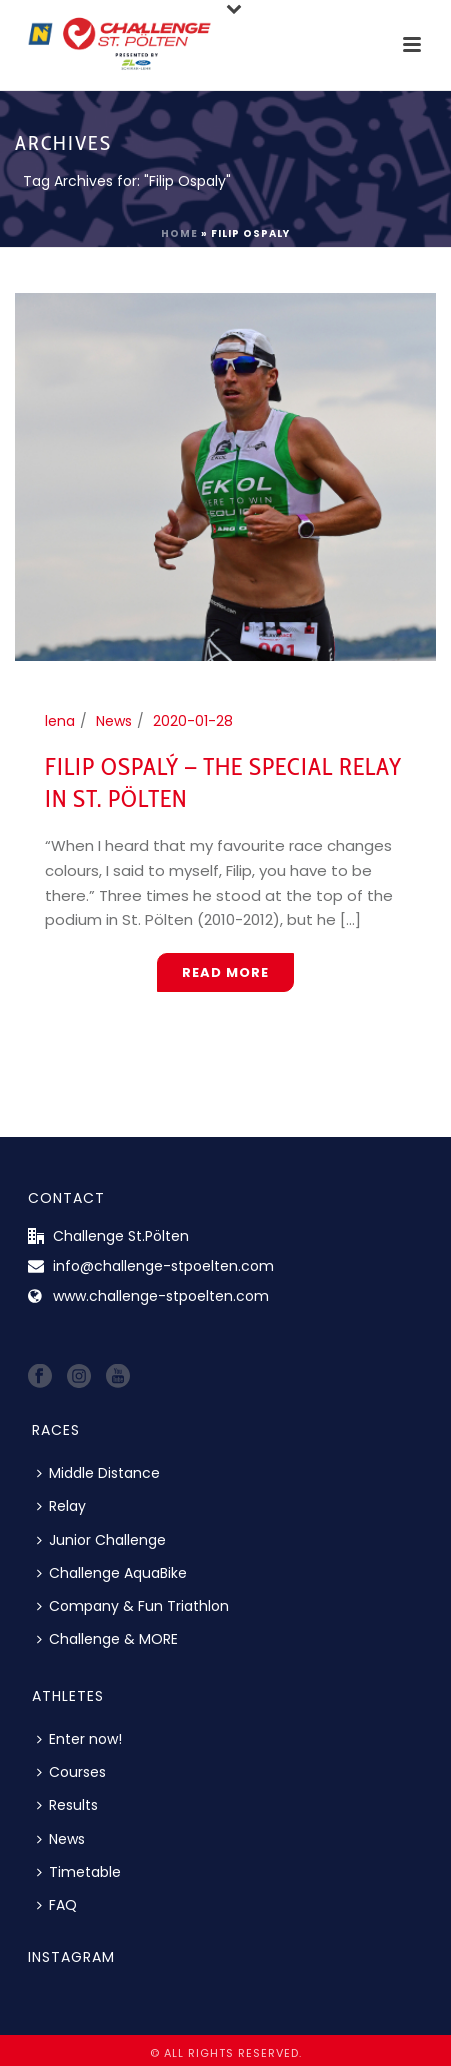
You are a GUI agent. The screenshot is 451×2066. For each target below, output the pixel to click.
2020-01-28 (193, 721)
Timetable (79, 1872)
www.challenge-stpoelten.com (161, 1296)
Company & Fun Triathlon (133, 1606)
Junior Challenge (101, 1540)
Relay (61, 1506)
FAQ (57, 1905)
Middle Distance (98, 1473)
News (114, 721)
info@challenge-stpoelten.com (163, 1266)
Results (67, 1805)
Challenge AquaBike (112, 1573)
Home (179, 233)
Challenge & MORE (107, 1639)
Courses (71, 1772)
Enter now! (79, 1739)
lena (60, 721)
